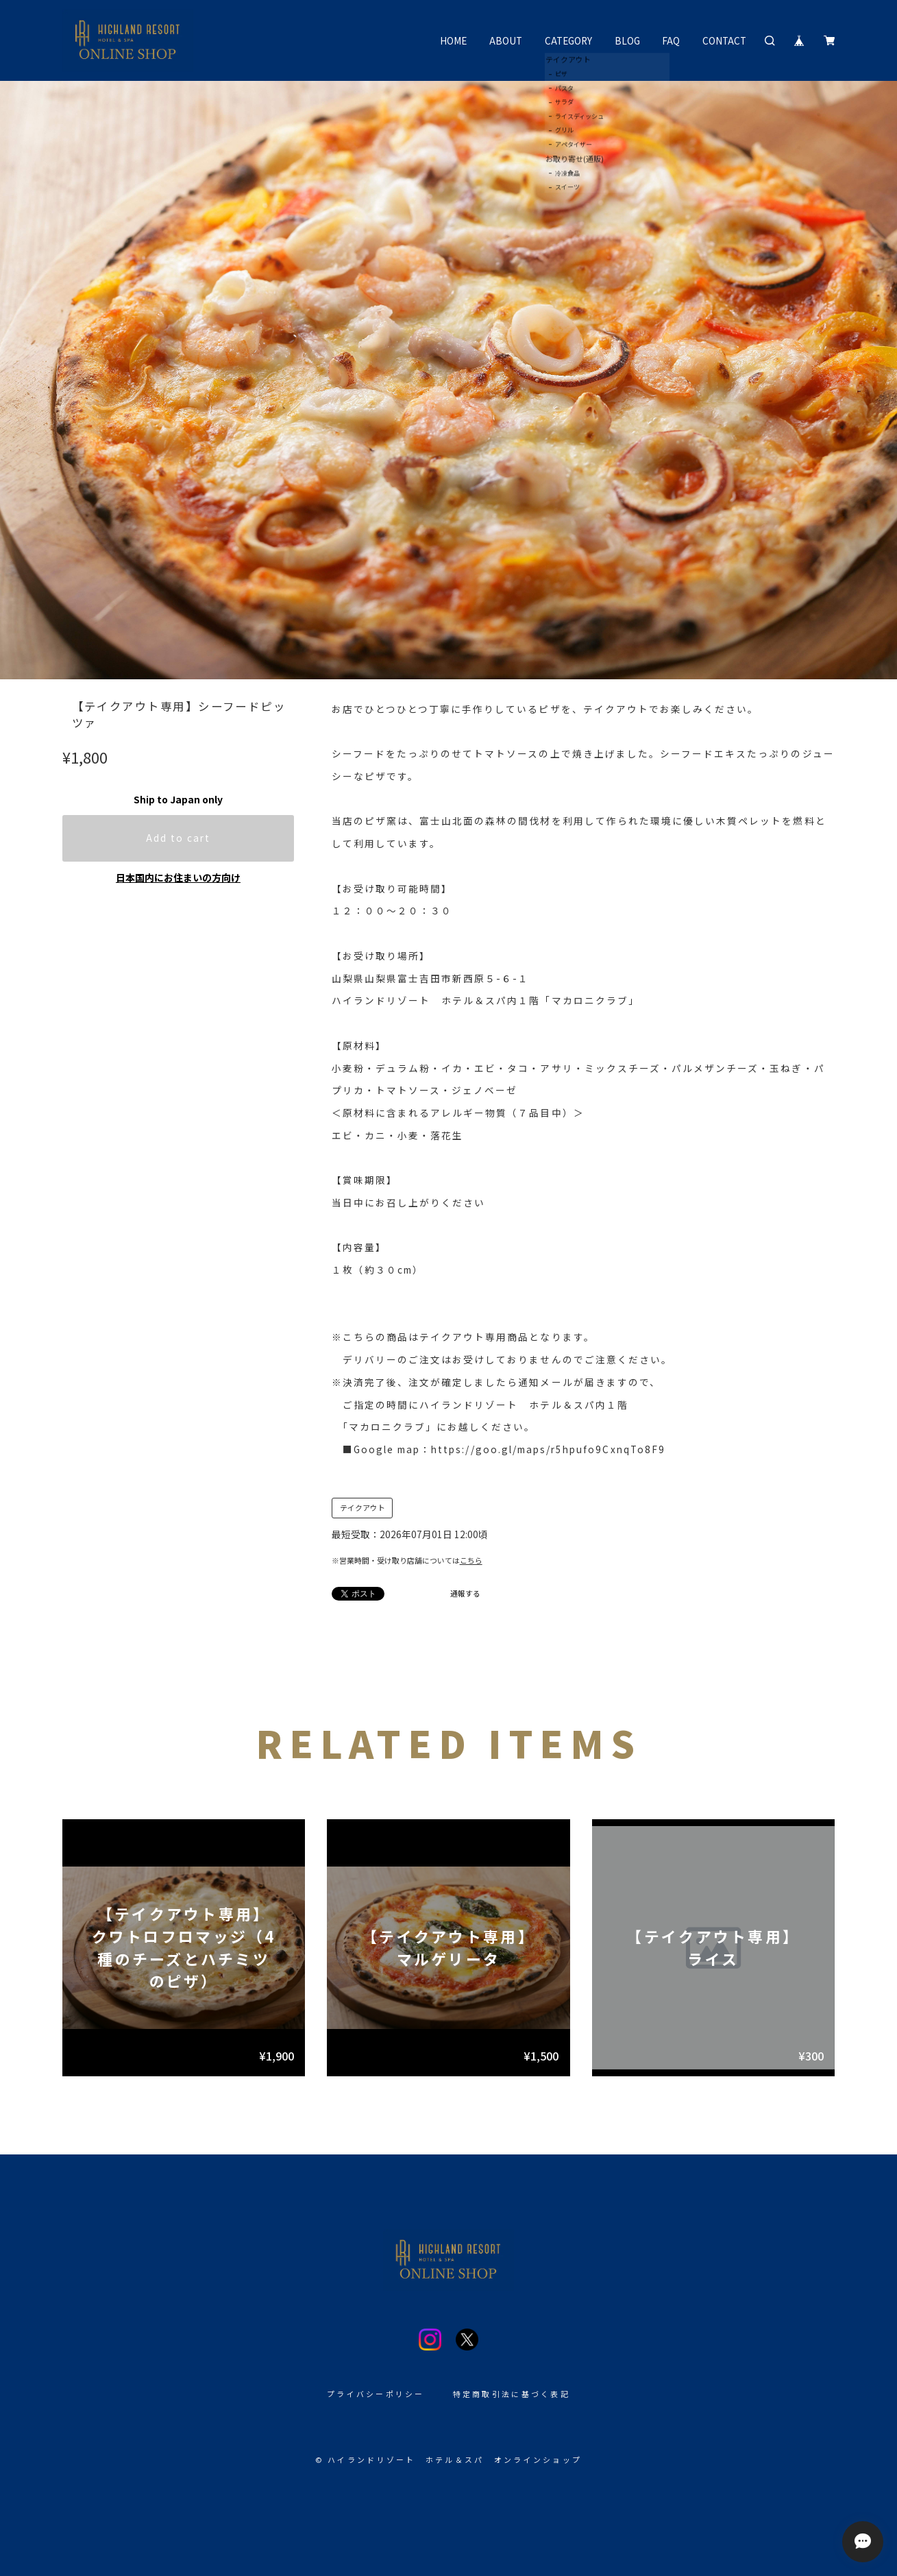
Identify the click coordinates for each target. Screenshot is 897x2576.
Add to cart (178, 838)
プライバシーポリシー (376, 2393)
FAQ (671, 40)
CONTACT (724, 40)
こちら (471, 1560)
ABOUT (505, 40)
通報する (465, 1593)
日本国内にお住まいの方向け (178, 877)
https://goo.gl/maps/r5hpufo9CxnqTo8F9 (548, 1449)
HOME (453, 40)
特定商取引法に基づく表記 (511, 2393)
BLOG (627, 40)
